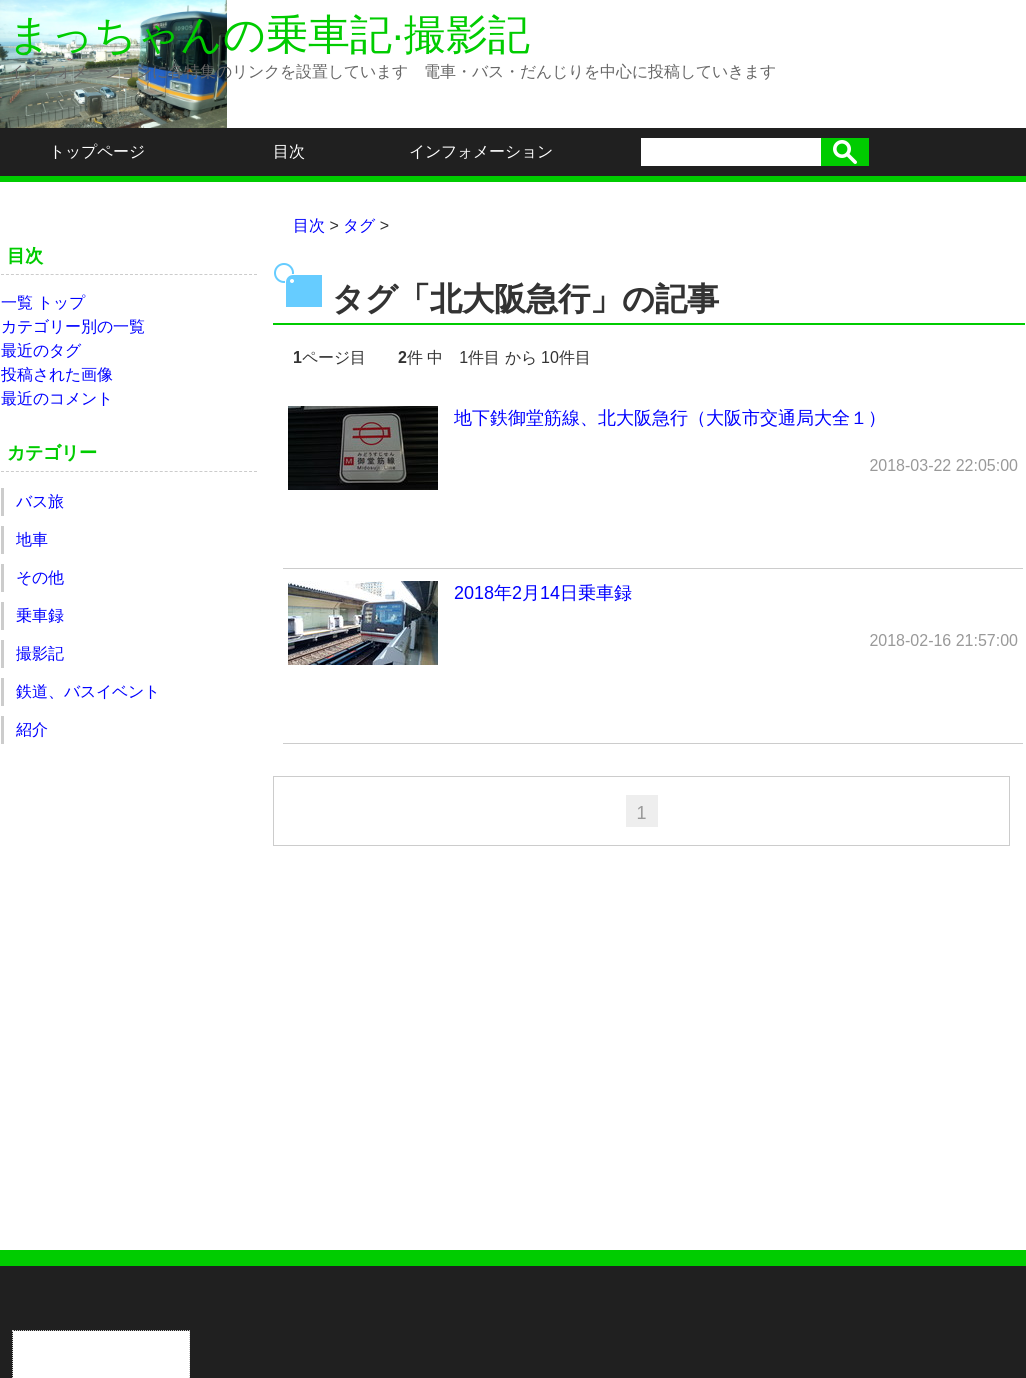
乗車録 (40, 615)
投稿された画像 (57, 374)
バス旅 (40, 501)
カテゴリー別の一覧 (73, 326)
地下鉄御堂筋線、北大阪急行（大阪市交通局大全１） (653, 448)
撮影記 (40, 653)
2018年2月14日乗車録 (653, 623)
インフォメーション (481, 151)
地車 (32, 539)
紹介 (32, 729)
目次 (289, 151)
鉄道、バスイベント (88, 691)
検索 (845, 152)
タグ (359, 225)
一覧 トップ (43, 302)
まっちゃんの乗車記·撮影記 (269, 34)
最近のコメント (57, 398)
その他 (40, 577)
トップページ (97, 151)
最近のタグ (41, 350)
